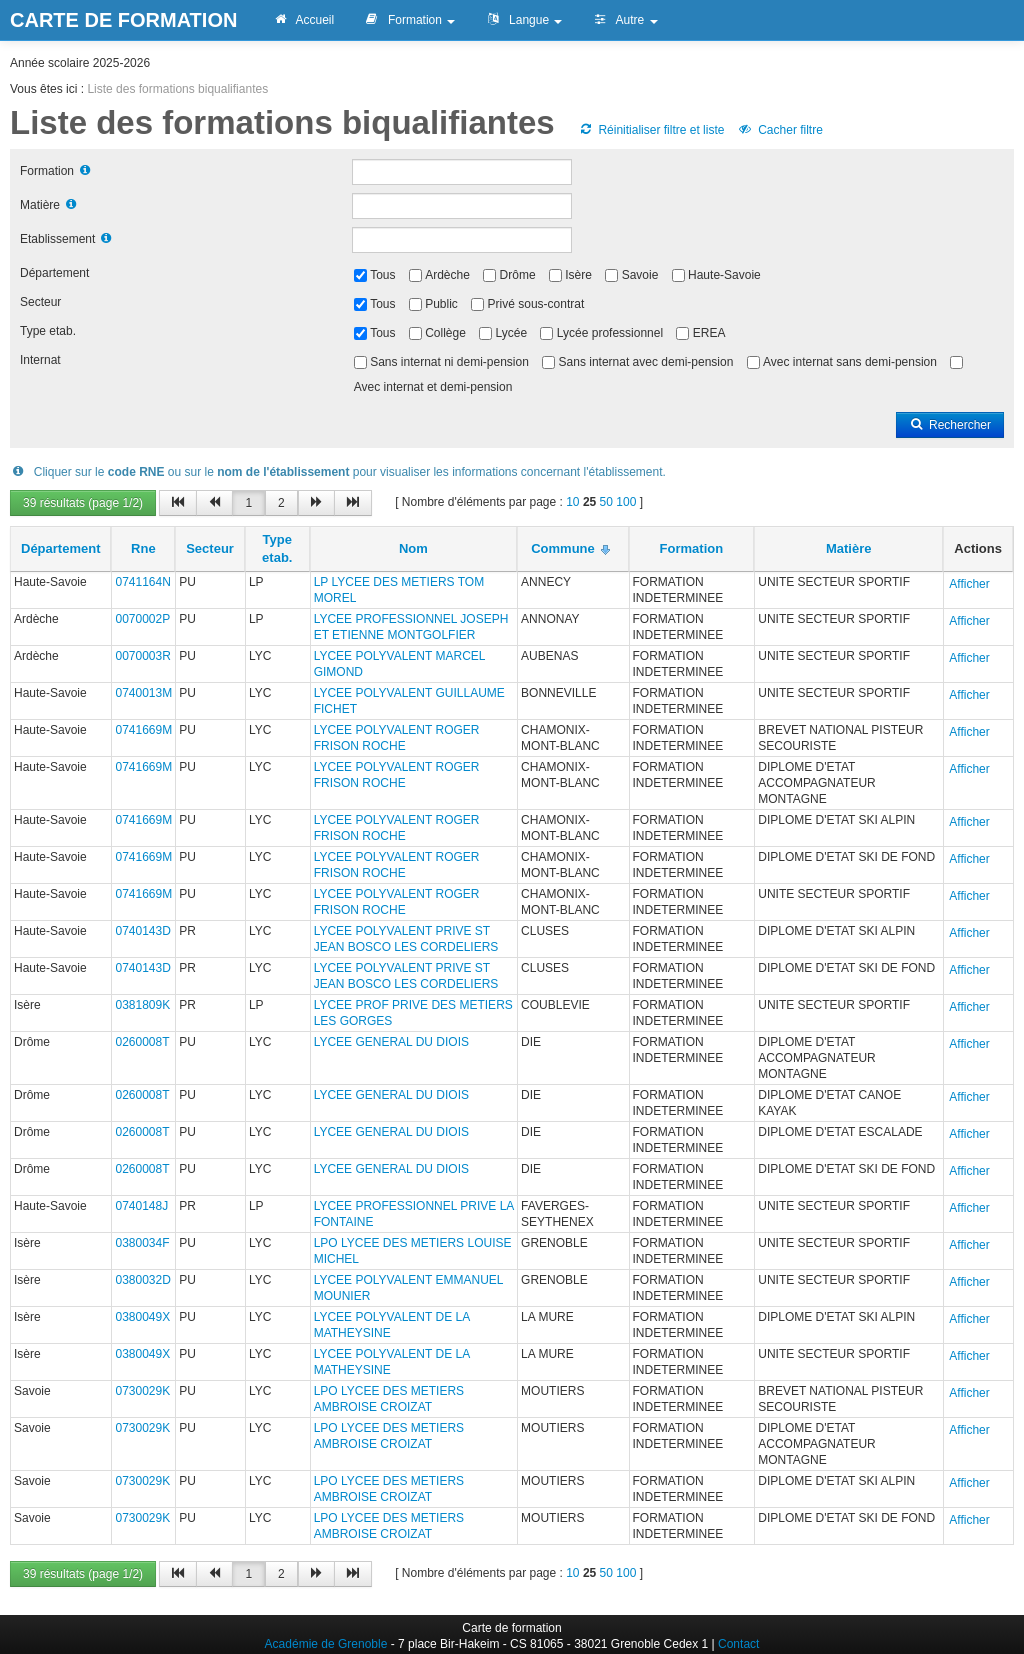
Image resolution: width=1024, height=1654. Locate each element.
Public (441, 304)
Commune (563, 548)
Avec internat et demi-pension (433, 387)
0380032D (142, 1280)
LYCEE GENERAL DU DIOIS (391, 1042)
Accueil (303, 20)
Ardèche (447, 275)
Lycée (512, 333)
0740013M (143, 693)
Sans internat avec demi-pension (646, 362)
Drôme (518, 275)
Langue (523, 20)
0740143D (142, 931)
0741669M (143, 730)
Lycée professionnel (610, 333)
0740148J (141, 1206)
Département (54, 273)
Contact (738, 1644)
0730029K (142, 1391)
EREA (709, 333)
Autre (624, 20)
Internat (40, 360)
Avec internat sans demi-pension (850, 362)
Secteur (40, 302)
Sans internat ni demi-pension (449, 362)
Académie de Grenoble (326, 1644)
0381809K (142, 1005)
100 (626, 502)
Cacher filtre (780, 130)
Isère (578, 275)
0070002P (142, 619)
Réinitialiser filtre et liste (651, 130)
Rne (143, 548)
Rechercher (950, 425)
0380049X (142, 1317)
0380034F (142, 1243)
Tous (382, 275)
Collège (445, 333)
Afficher (969, 584)
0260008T (142, 1042)
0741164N (142, 582)
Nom (413, 548)
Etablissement (57, 239)
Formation (409, 20)
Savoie (640, 275)
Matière (40, 205)
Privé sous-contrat (536, 304)
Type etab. (48, 331)
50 (606, 502)
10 (572, 502)
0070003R (142, 656)
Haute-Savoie (724, 275)
